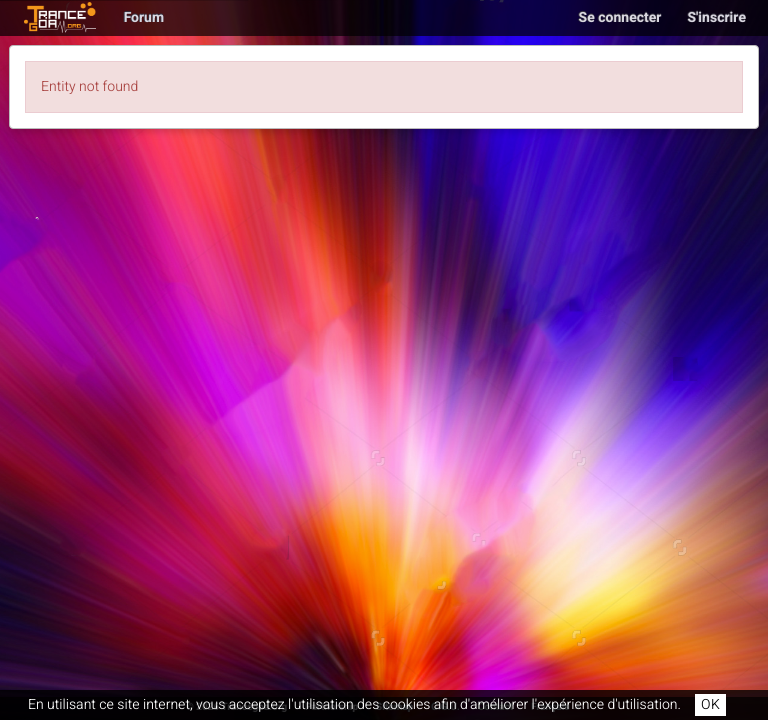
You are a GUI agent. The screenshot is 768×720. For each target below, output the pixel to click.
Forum (144, 17)
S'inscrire (716, 17)
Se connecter (620, 17)
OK (710, 704)
